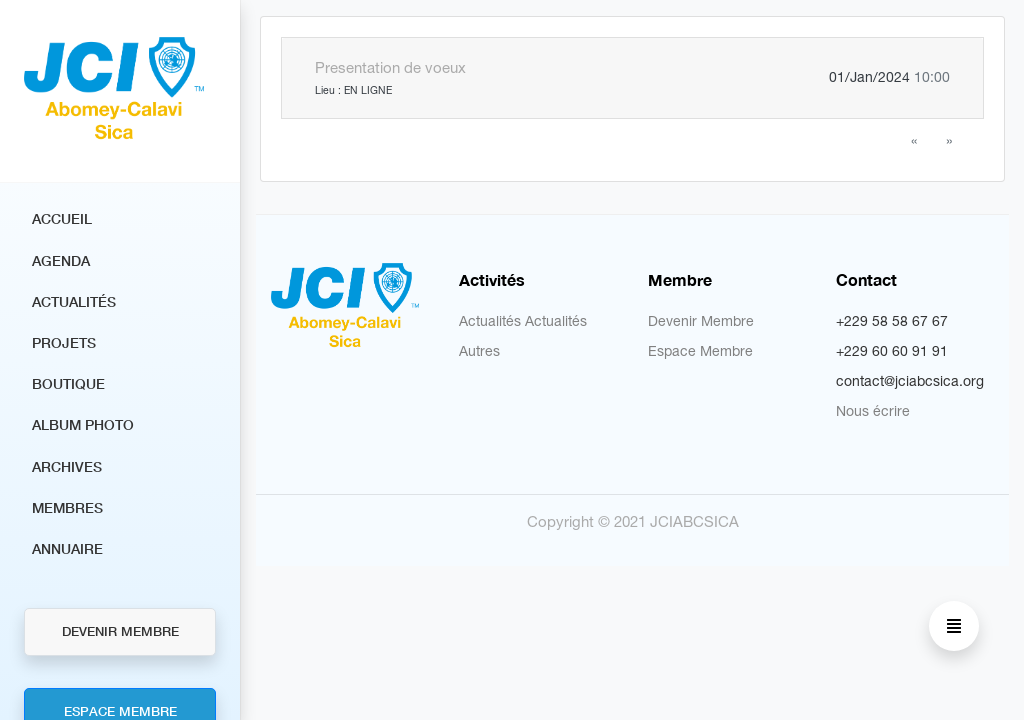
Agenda (61, 260)
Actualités (74, 301)
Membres (67, 507)
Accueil (62, 218)
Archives (67, 466)
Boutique (68, 383)
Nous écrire (873, 411)
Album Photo (83, 424)
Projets (64, 342)
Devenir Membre (120, 631)
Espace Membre (700, 351)
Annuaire (67, 548)
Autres (479, 351)
